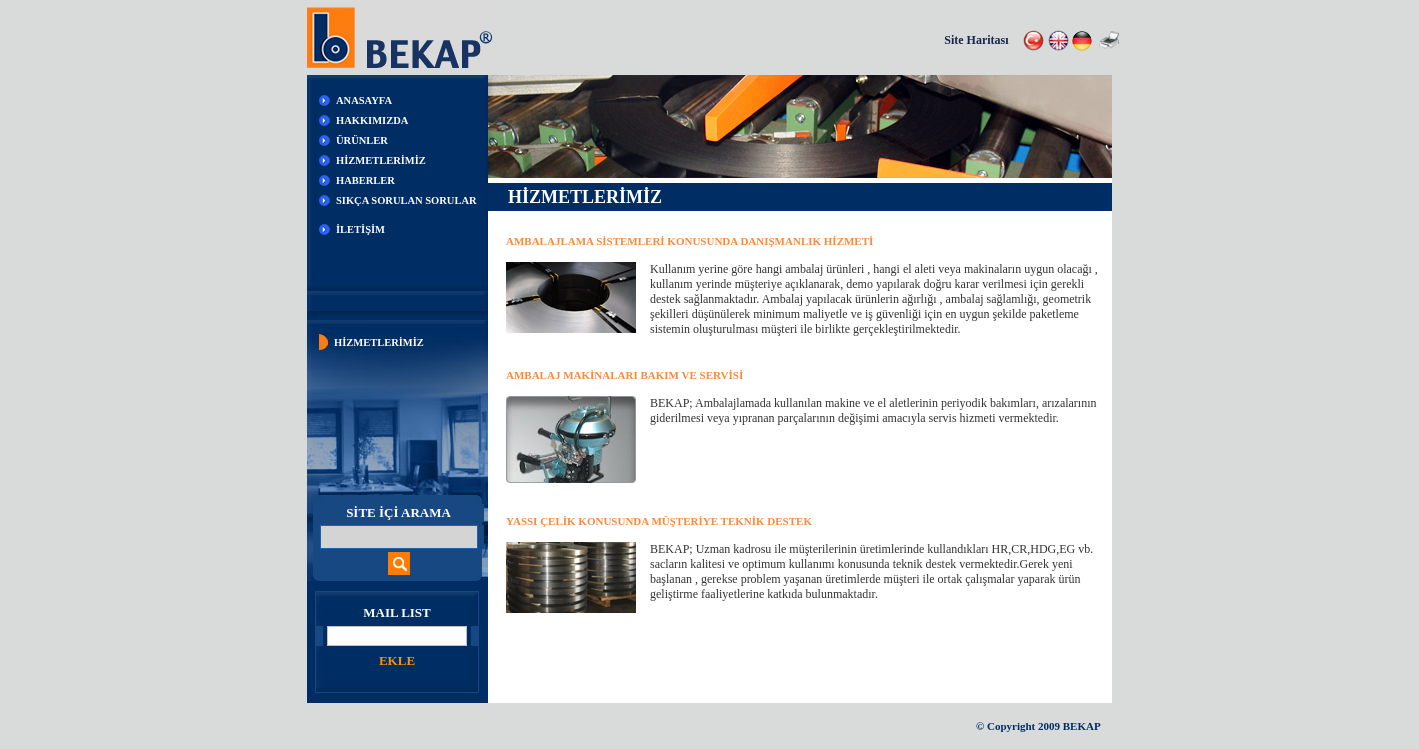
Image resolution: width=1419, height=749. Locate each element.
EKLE (397, 660)
